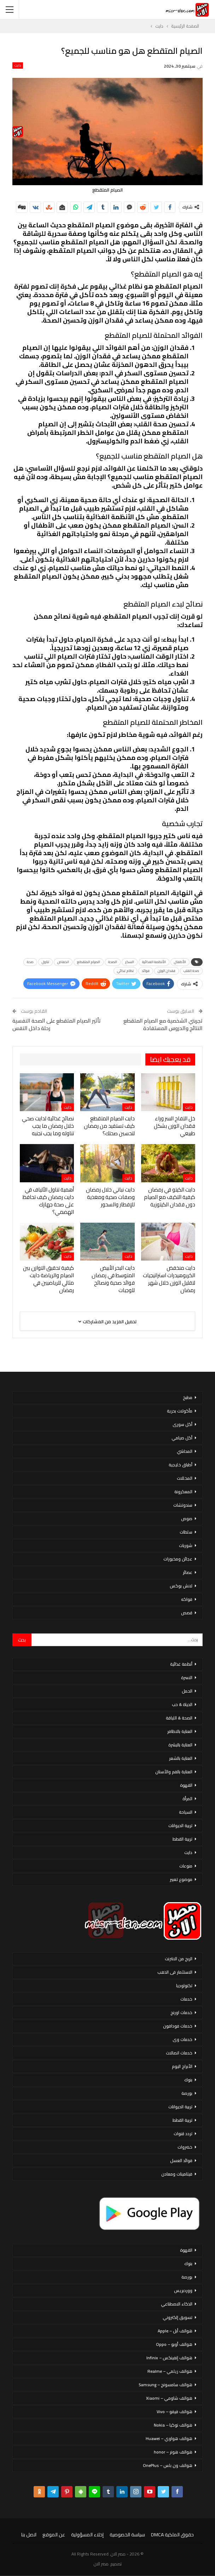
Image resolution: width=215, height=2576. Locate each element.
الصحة (112, 962)
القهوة (186, 1785)
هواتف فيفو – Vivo (174, 2411)
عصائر (187, 1572)
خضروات (185, 2147)
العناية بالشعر (180, 1758)
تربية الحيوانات (180, 1825)
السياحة (185, 1812)
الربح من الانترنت (178, 1959)
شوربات (185, 1545)
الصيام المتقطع (88, 962)
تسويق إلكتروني (177, 2317)
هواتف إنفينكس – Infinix (169, 2358)
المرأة (187, 1799)
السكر (129, 962)
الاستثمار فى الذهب (174, 1972)
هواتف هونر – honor (173, 2452)
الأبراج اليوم (182, 2066)
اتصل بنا (28, 2534)
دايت (17, 65)
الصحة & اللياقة (179, 1718)
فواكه (186, 1599)
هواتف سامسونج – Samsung (165, 2385)
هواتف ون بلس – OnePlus (167, 2465)
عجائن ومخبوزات (177, 1559)
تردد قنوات (183, 2133)
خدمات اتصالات (179, 2053)
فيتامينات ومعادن (176, 2174)
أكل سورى (182, 1424)
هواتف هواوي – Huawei (169, 2438)
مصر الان (101, 2564)
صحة (30, 962)
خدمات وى (182, 2039)
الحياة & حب (182, 1704)
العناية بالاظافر (179, 1731)
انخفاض (63, 962)
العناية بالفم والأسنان (173, 1772)
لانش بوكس (181, 1586)
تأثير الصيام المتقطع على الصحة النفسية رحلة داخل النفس (56, 1024)
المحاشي (184, 1451)
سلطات (186, 1532)
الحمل (187, 1691)
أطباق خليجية (180, 1465)
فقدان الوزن (166, 970)
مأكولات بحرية (179, 1411)
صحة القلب (191, 970)
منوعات (185, 1866)
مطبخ (187, 1397)
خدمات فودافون (177, 2026)
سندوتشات (182, 1505)
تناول (45, 962)
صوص (186, 1518)
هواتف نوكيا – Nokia (173, 2425)
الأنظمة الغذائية (154, 962)
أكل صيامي (182, 1438)
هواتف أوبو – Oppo (174, 2344)
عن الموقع (53, 2534)
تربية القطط (182, 1839)
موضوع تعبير (181, 1879)
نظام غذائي (125, 970)
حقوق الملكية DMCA (172, 2534)
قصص (186, 1613)
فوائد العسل (181, 2160)
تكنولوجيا (184, 1985)
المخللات (184, 1478)
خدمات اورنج (181, 2012)
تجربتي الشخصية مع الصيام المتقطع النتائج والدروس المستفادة (163, 1024)
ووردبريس (183, 2290)
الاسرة (186, 1677)
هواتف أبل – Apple (175, 2331)
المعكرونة (183, 1492)
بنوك (188, 2080)
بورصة (186, 2093)
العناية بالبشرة (180, 1745)
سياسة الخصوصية (127, 2534)
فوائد (146, 970)
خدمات (186, 1999)
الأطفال (180, 962)
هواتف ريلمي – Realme (169, 2371)
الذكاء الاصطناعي (176, 2304)
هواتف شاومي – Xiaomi (169, 2398)
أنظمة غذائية (181, 1664)
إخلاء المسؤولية (87, 2534)
